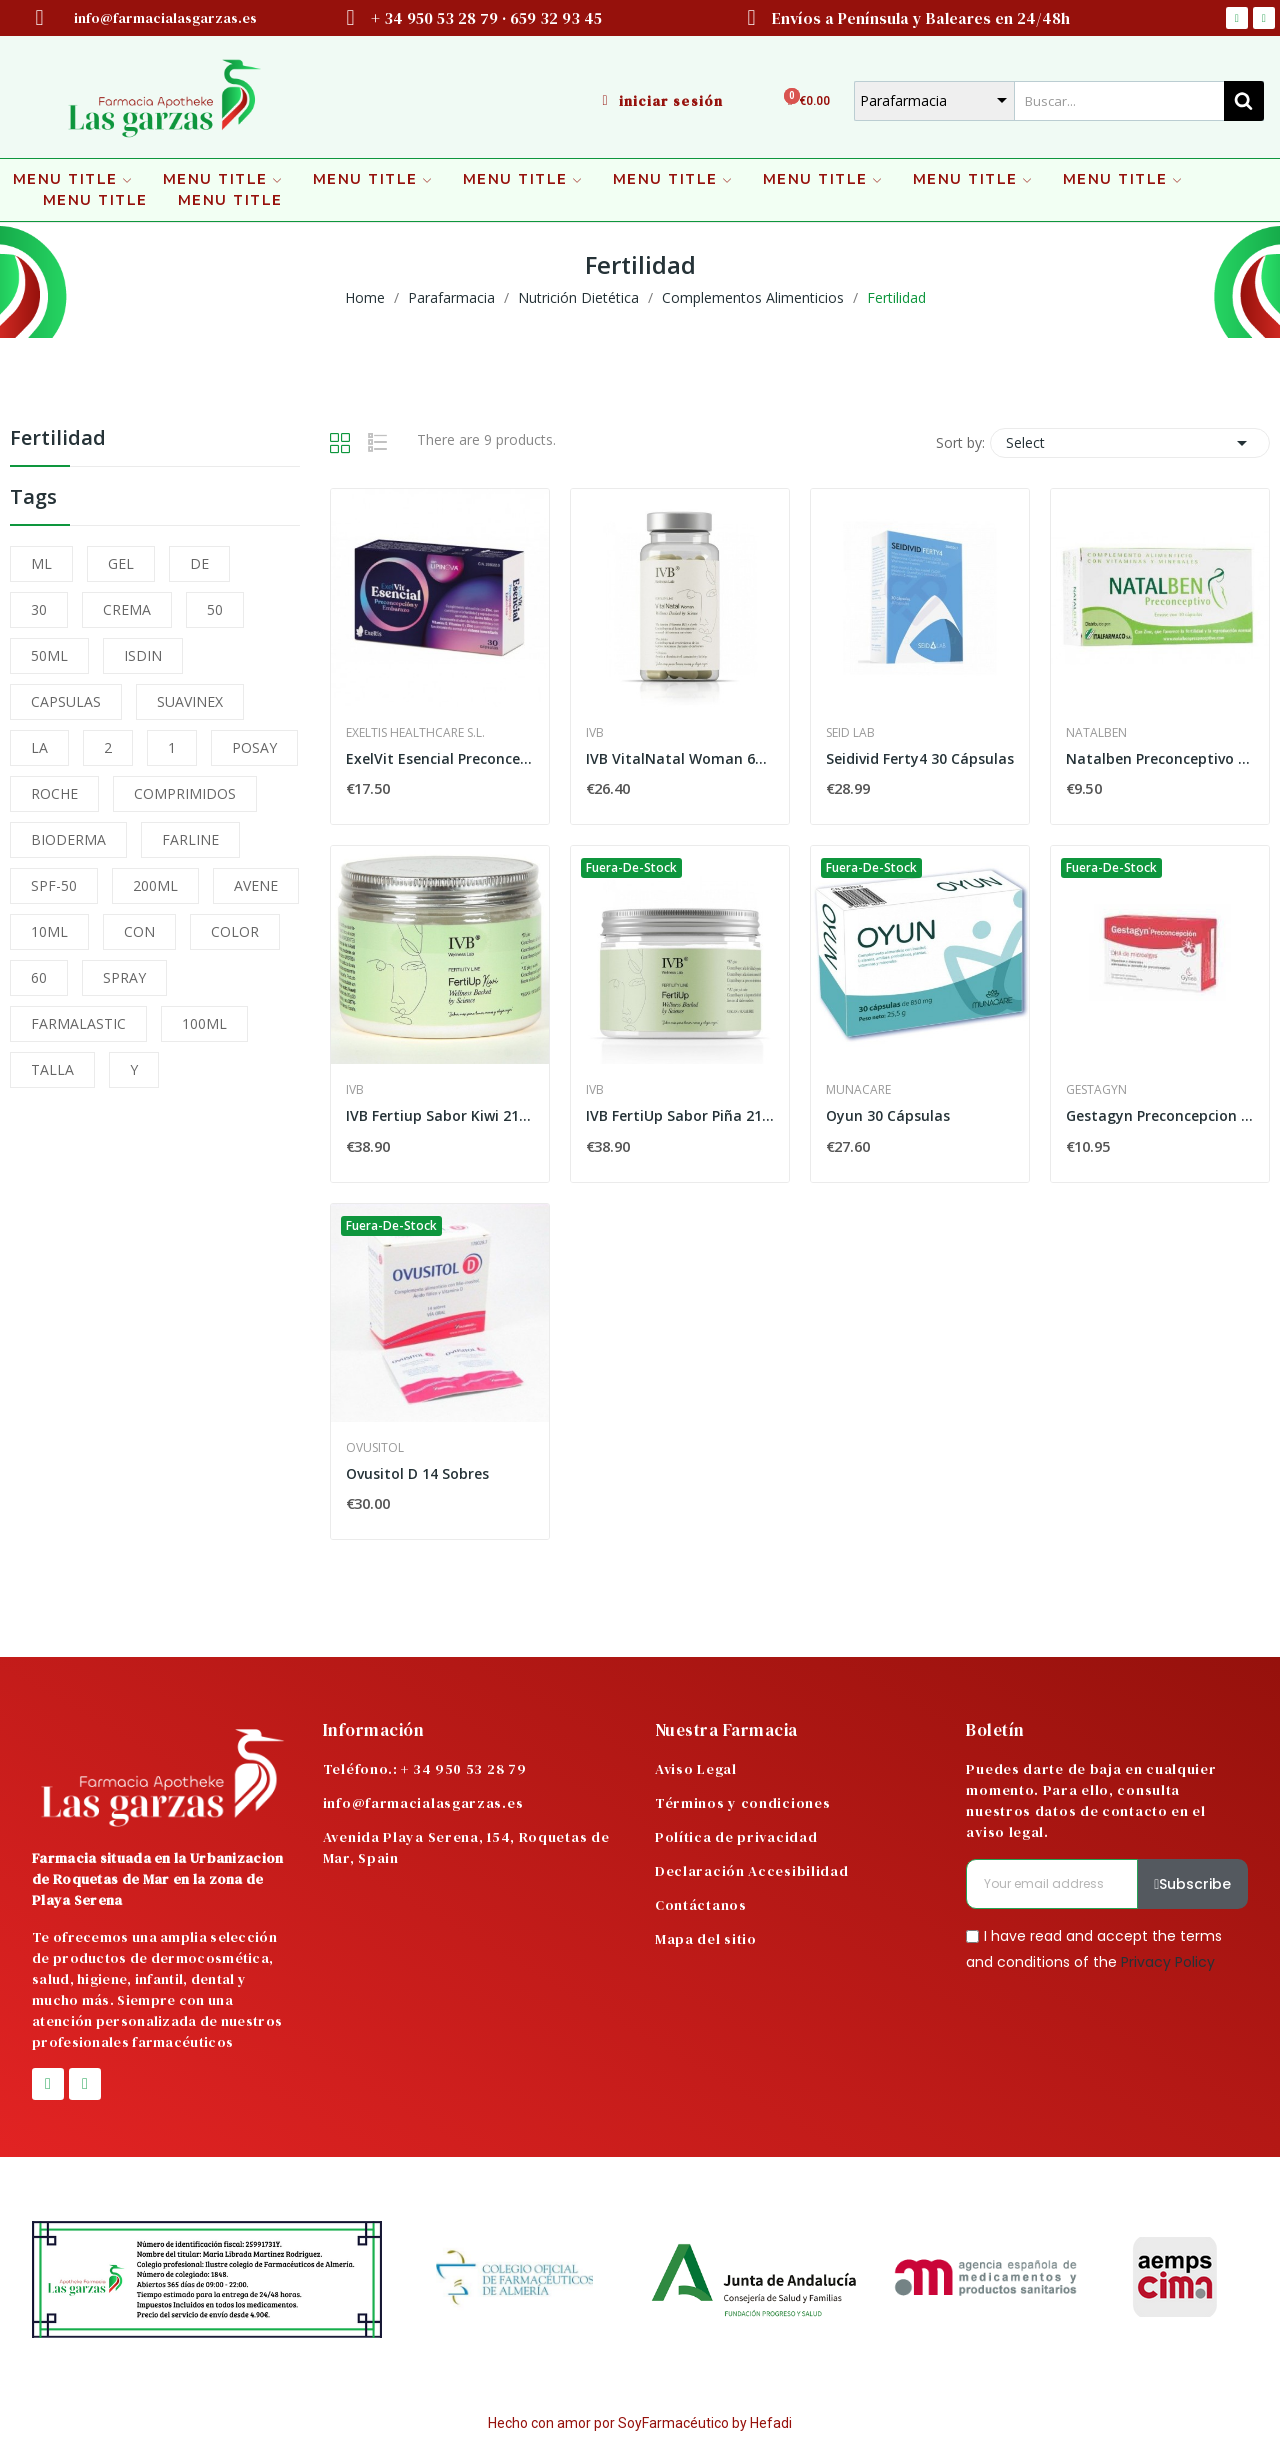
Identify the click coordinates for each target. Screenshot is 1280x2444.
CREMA (127, 609)
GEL (121, 563)
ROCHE (54, 793)
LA (39, 747)
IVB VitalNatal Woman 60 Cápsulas (680, 758)
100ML (204, 1023)
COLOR (235, 931)
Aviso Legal (696, 1769)
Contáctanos (701, 1905)
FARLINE (190, 839)
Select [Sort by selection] (1130, 443)
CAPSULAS (66, 701)
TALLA (52, 1069)
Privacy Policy (1168, 1961)
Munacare (858, 1090)
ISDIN (143, 655)
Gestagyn (1096, 1090)
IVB (595, 733)
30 (39, 609)
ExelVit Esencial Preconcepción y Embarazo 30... (440, 758)
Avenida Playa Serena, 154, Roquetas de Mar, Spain (466, 1847)
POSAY (254, 747)
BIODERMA (68, 839)
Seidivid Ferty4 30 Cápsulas (920, 758)
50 (215, 609)
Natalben (1096, 733)
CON (139, 931)
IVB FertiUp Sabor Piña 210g (680, 1115)
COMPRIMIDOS (185, 793)
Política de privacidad (736, 1837)
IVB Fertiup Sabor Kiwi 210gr (440, 1115)
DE (199, 563)
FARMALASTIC (78, 1023)
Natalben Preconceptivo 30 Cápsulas (1160, 758)
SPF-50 (54, 885)
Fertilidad (58, 439)
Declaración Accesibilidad (752, 1871)
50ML (49, 655)
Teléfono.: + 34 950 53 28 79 (425, 1769)
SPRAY (124, 977)
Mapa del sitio (706, 1939)
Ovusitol (375, 1448)
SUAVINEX (190, 701)
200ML (155, 885)
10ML (49, 931)
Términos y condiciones (742, 1803)
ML (41, 563)
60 (39, 977)
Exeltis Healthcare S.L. (415, 733)
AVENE (256, 885)
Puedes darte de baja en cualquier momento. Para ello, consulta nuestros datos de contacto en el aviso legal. (1091, 1800)
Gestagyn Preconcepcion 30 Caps (1160, 1115)
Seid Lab (850, 733)
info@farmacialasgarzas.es (423, 1803)
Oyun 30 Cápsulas (888, 1115)
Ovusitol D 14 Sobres (417, 1473)
